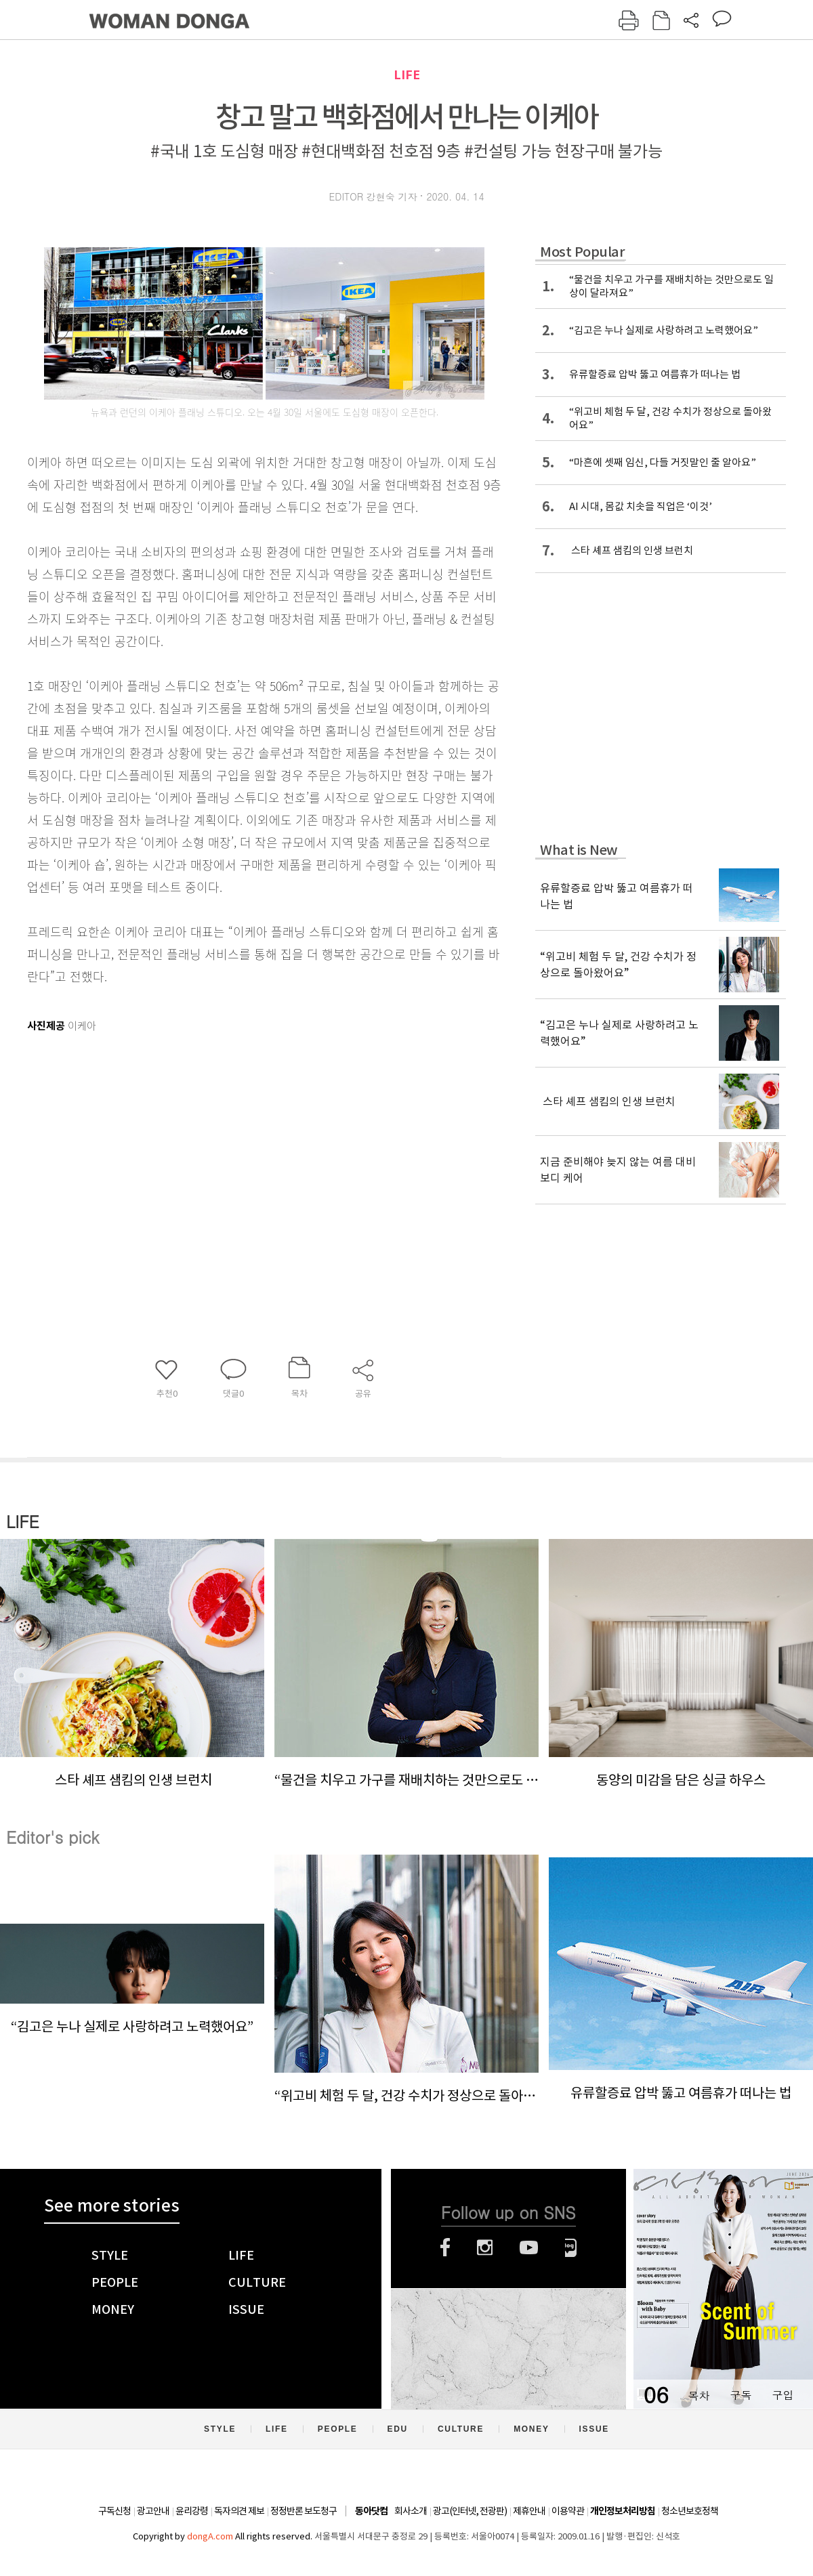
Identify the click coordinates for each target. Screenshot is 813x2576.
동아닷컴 (371, 2511)
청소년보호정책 (689, 2511)
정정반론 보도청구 (303, 2511)
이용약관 (567, 2511)
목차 (698, 2395)
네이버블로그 (571, 2247)
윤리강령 (191, 2511)
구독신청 (114, 2511)
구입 (782, 2395)
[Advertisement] (230, 1144)
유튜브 (529, 2247)
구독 (740, 2395)
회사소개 (410, 2511)
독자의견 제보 (239, 2511)
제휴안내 (529, 2511)
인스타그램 (485, 2247)
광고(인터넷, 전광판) (470, 2511)
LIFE (407, 75)
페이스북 (445, 2247)
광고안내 (153, 2511)
